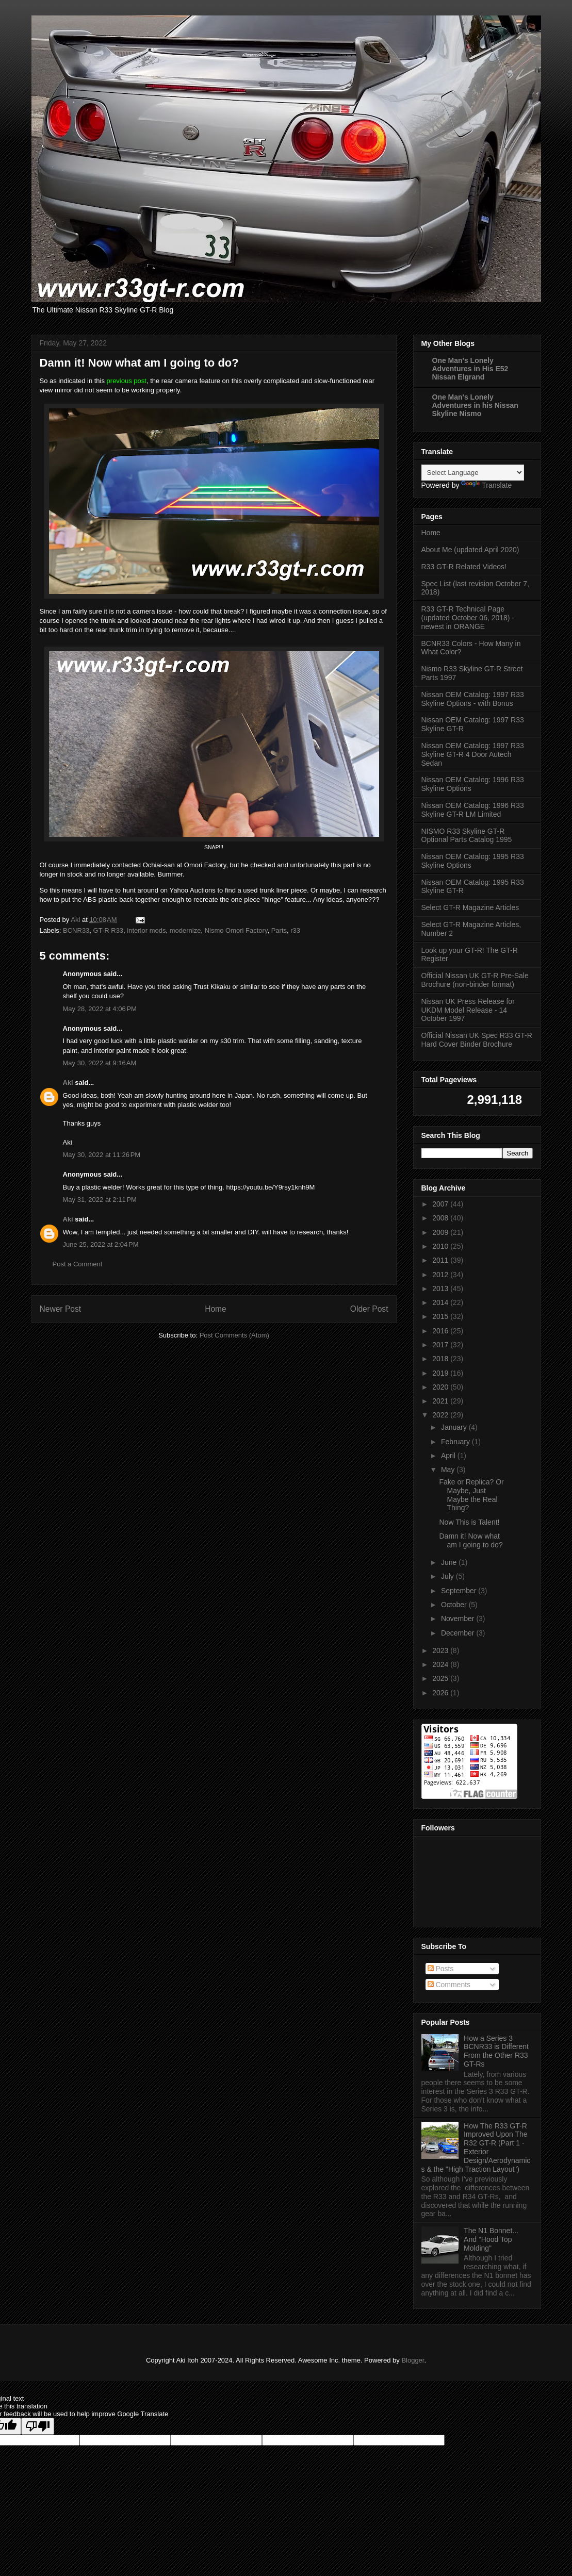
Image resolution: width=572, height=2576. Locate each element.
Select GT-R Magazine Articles (470, 907)
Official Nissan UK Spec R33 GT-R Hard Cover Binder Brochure (476, 1039)
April (449, 1455)
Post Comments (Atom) (234, 1335)
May (448, 1469)
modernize (185, 930)
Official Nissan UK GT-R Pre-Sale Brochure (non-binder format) (475, 979)
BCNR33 (76, 930)
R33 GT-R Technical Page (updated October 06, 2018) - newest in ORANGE (468, 618)
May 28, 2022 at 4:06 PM (100, 1009)
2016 (441, 1331)
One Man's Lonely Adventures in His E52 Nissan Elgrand (470, 368)
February (456, 1442)
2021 (441, 1401)
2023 (441, 1650)
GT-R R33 (108, 930)
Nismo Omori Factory (236, 930)
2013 (441, 1288)
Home (215, 1308)
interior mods (146, 930)
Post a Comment (78, 1264)
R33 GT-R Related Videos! (464, 567)
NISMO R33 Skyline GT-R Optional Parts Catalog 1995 (466, 835)
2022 (441, 1415)
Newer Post (60, 1308)
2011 (441, 1260)
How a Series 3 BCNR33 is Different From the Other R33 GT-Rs (496, 2051)
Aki (68, 1082)
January (455, 1427)
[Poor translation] (37, 2426)
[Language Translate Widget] (472, 473)
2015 (441, 1316)
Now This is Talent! (469, 1522)
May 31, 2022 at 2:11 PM (100, 1199)
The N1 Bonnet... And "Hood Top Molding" (491, 2239)
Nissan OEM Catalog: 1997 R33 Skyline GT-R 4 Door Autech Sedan (472, 754)
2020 (441, 1387)
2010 (441, 1246)
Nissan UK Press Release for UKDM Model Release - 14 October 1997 (468, 1010)
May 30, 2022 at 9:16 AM (100, 1063)
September (459, 1591)
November (458, 1618)
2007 (441, 1204)
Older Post (369, 1308)
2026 (441, 1693)
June (450, 1562)
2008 (441, 1218)
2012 (441, 1274)
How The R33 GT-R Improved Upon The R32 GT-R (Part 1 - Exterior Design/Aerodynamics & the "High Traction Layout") (476, 2147)
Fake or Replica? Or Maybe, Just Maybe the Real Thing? (471, 1495)
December (458, 1633)
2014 (441, 1302)
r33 (295, 930)
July (448, 1576)
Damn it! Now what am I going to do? (470, 1540)
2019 (441, 1373)
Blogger (412, 2360)
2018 (441, 1359)
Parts (279, 930)
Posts (441, 1968)
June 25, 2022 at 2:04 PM (101, 1244)
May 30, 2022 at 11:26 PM (102, 1155)
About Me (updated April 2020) (470, 550)
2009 (441, 1232)
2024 (441, 1664)
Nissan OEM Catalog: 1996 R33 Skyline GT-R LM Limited (472, 809)
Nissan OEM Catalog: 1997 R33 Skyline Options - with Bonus (472, 698)
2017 (441, 1345)
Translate (486, 485)
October (455, 1604)
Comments (449, 1984)
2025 (441, 1678)
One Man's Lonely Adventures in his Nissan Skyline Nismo (475, 405)
